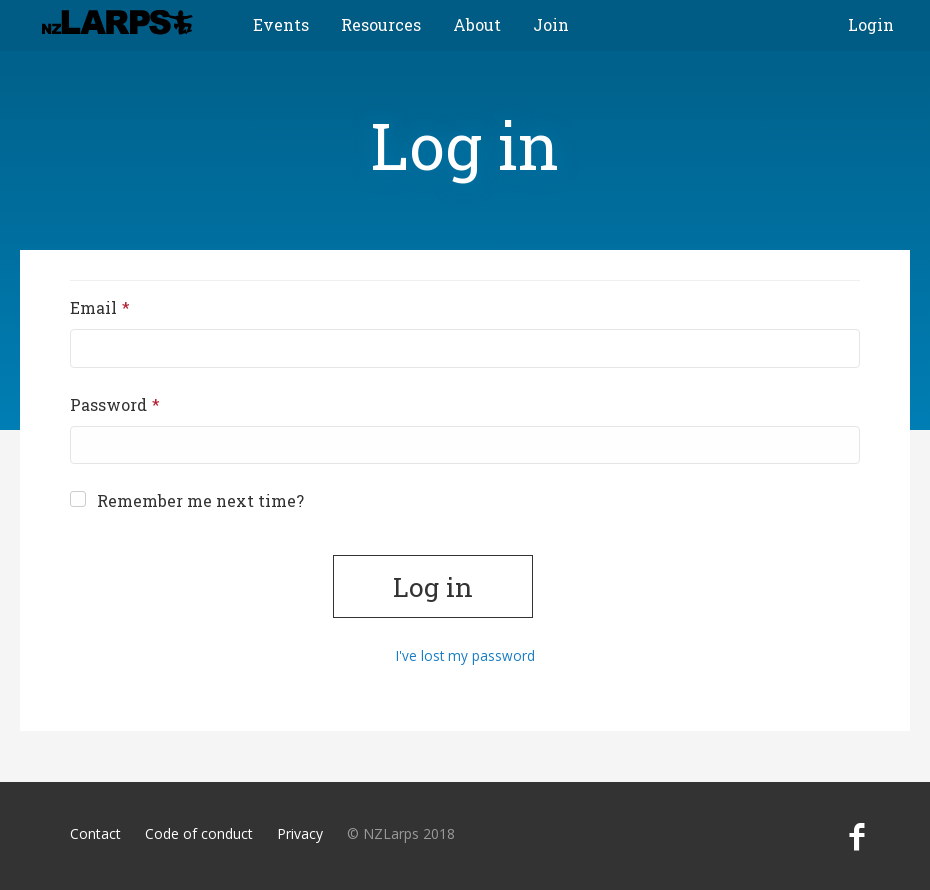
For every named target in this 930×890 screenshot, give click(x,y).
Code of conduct (199, 833)
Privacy (300, 833)
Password (142, 404)
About (477, 24)
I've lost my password (465, 655)
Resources (381, 24)
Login (871, 24)
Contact (95, 833)
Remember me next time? (187, 500)
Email (127, 307)
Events (281, 24)
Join (551, 24)
